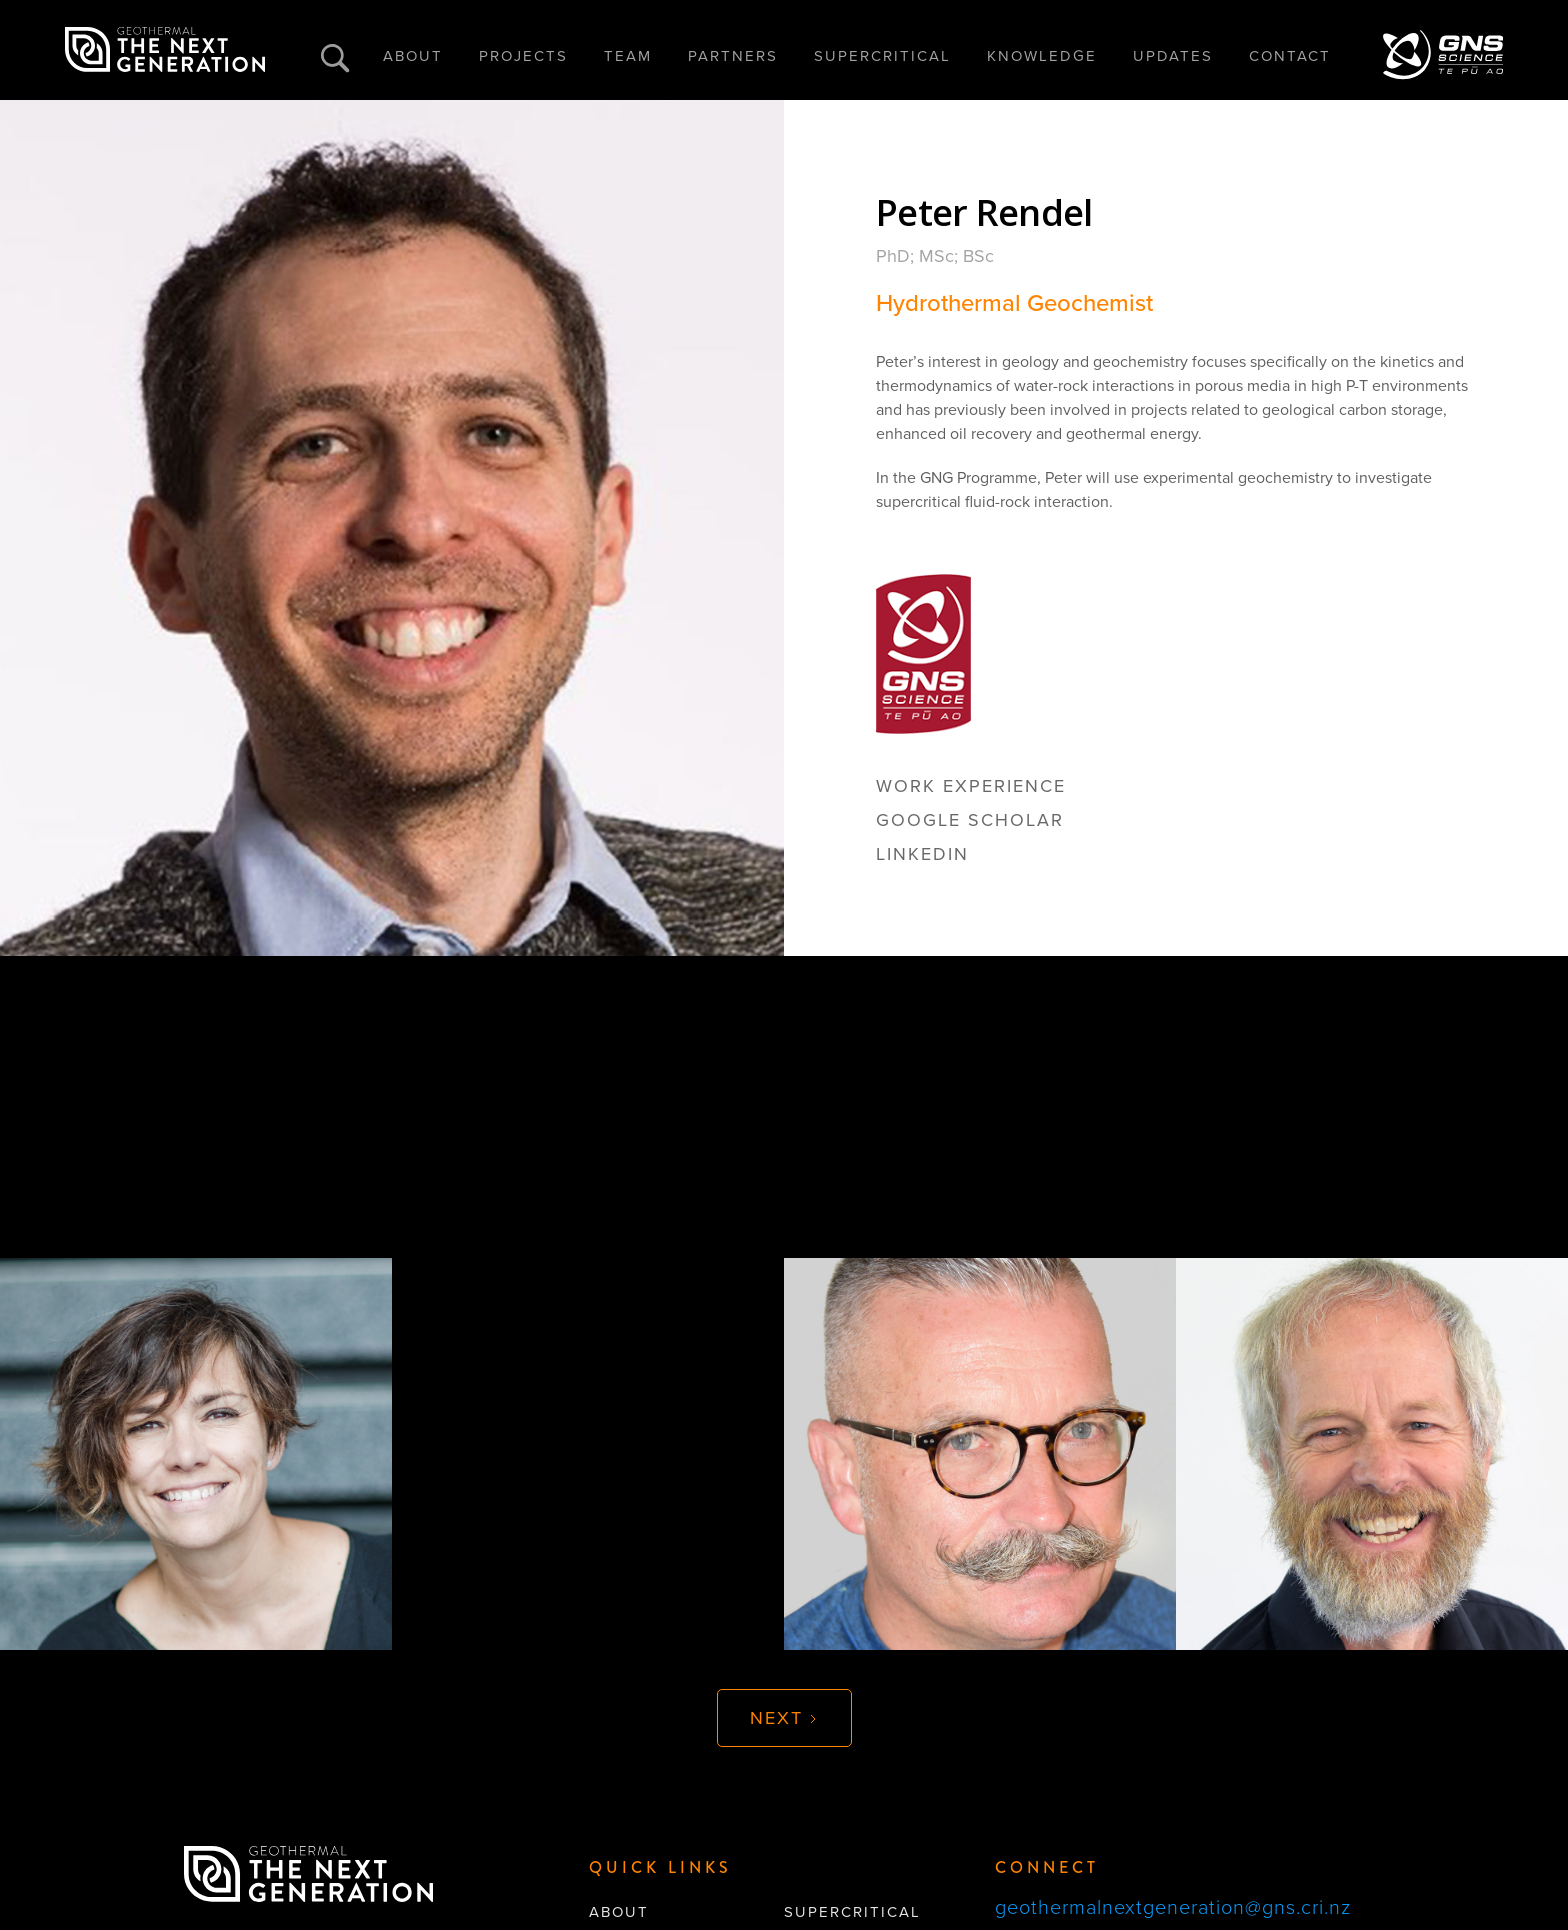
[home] (165, 50)
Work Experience (971, 786)
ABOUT (413, 56)
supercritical (852, 1912)
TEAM (628, 56)
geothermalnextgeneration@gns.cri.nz (1173, 1908)
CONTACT (1290, 56)
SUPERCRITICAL (882, 56)
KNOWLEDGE (1042, 56)
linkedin (922, 854)
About (619, 1912)
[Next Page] (784, 1718)
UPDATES (1173, 56)
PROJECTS (523, 56)
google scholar (970, 820)
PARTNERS (733, 56)
